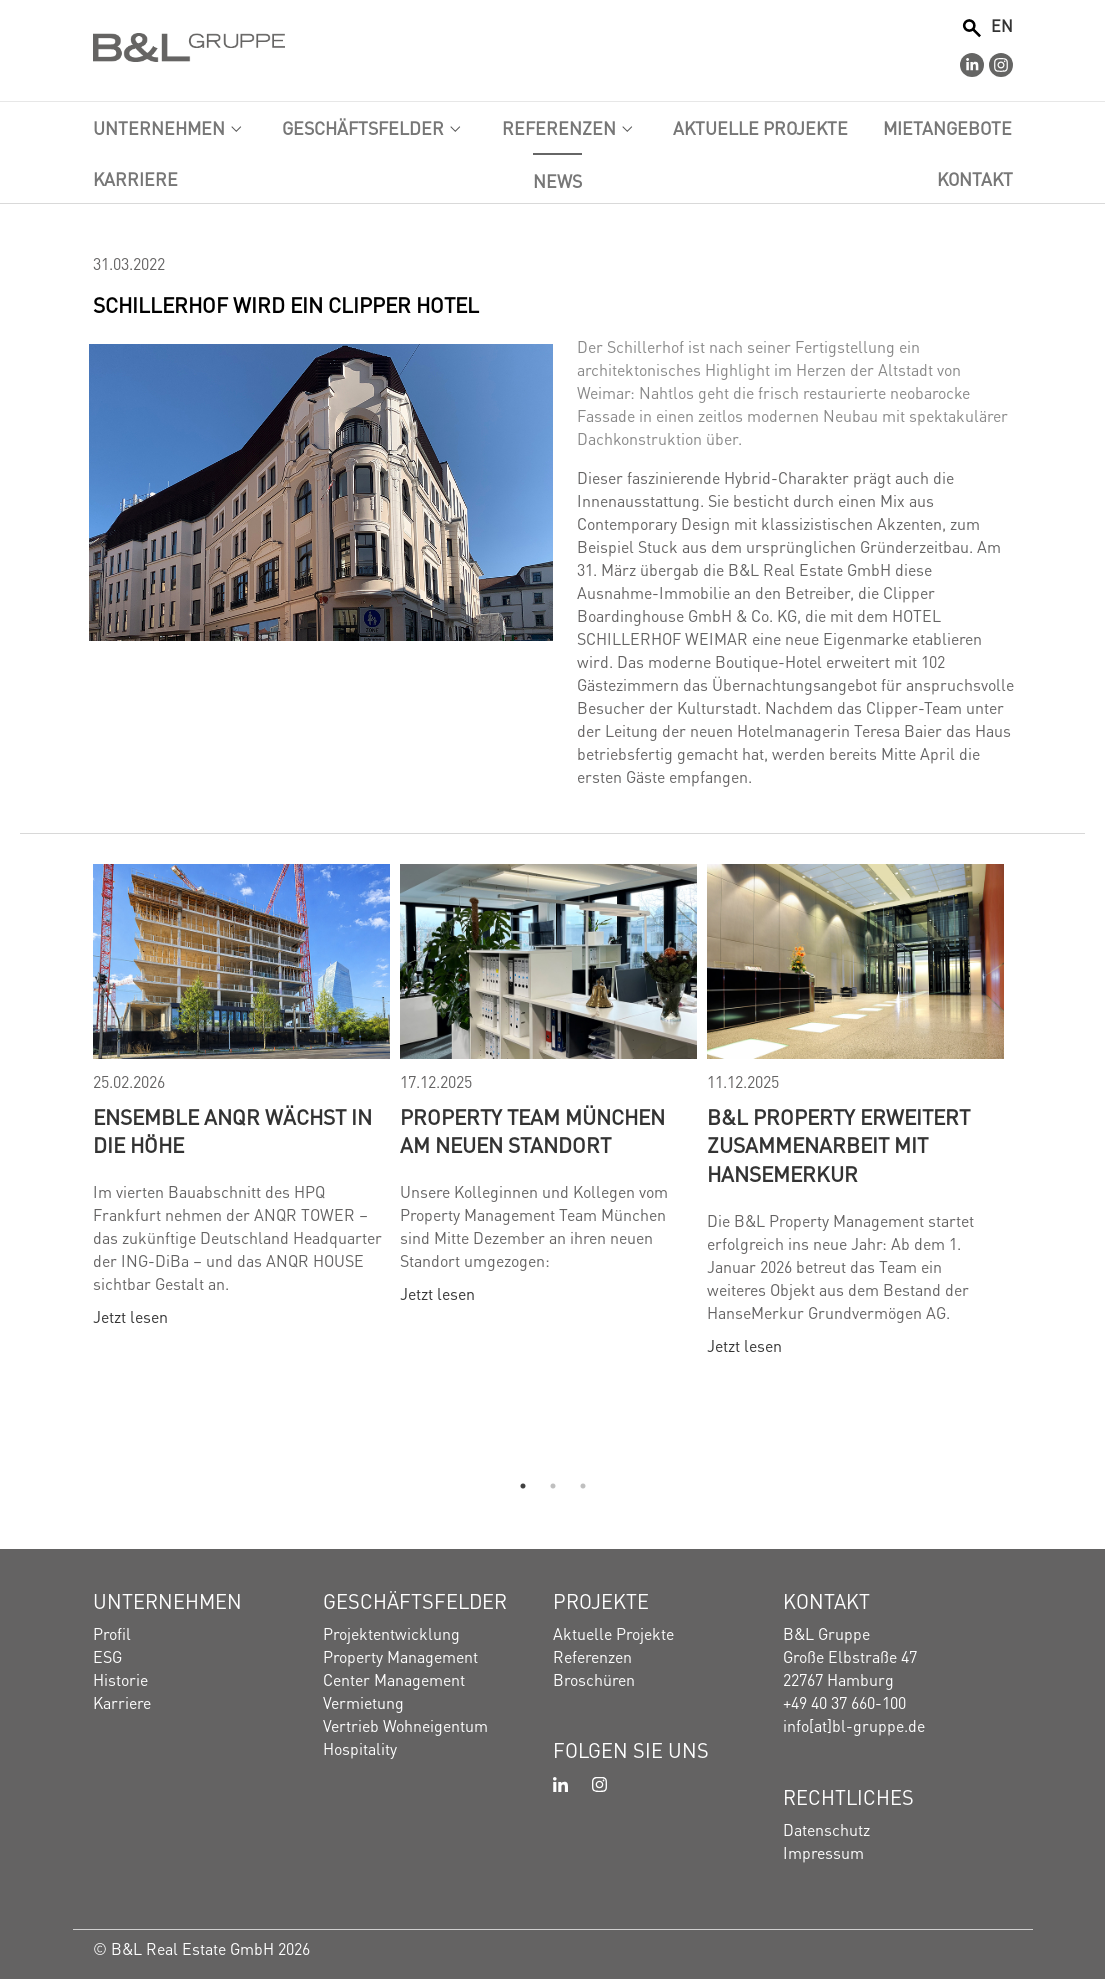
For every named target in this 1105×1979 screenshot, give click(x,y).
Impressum (823, 1851)
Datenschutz (826, 1828)
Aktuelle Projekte (613, 1632)
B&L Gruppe (826, 1632)
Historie (120, 1678)
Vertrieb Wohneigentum (405, 1724)
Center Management (394, 1678)
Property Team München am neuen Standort (532, 1130)
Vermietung (363, 1701)
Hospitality (360, 1747)
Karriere (122, 1701)
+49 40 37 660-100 (844, 1701)
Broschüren (594, 1678)
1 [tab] (523, 1486)
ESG (107, 1655)
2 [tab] (553, 1486)
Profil (112, 1632)
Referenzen (592, 1655)
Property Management (400, 1655)
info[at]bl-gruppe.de (854, 1724)
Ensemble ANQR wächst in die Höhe (232, 1130)
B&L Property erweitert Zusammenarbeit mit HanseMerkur (838, 1144)
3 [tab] (583, 1486)
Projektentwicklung (391, 1632)
